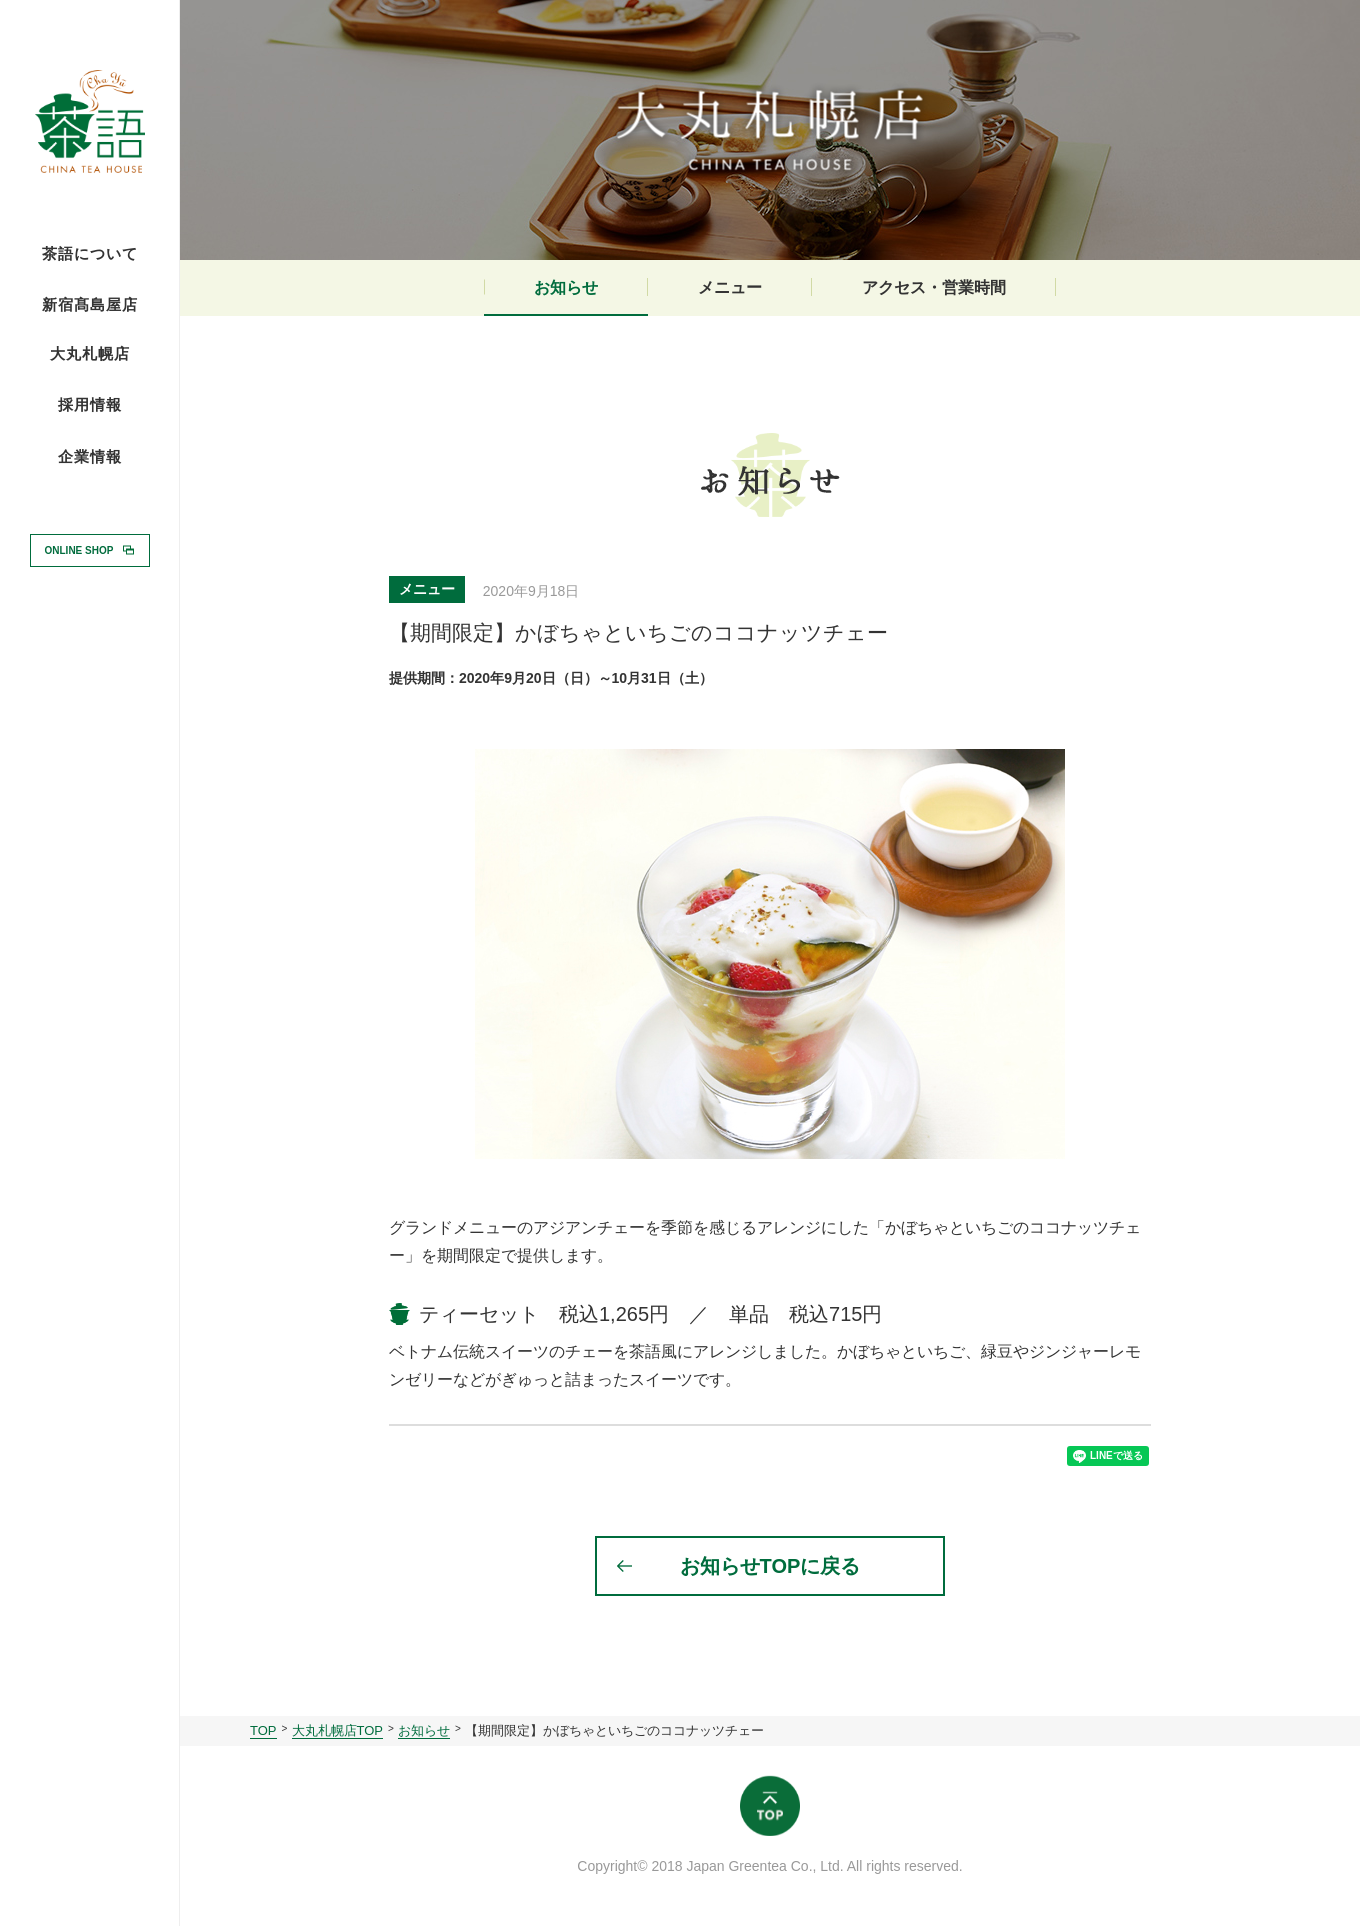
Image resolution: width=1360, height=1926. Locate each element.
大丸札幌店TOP (338, 1730)
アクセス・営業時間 (934, 287)
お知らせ (566, 287)
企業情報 (90, 457)
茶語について (90, 254)
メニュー (730, 287)
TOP (263, 1730)
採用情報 (90, 404)
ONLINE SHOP (79, 549)
